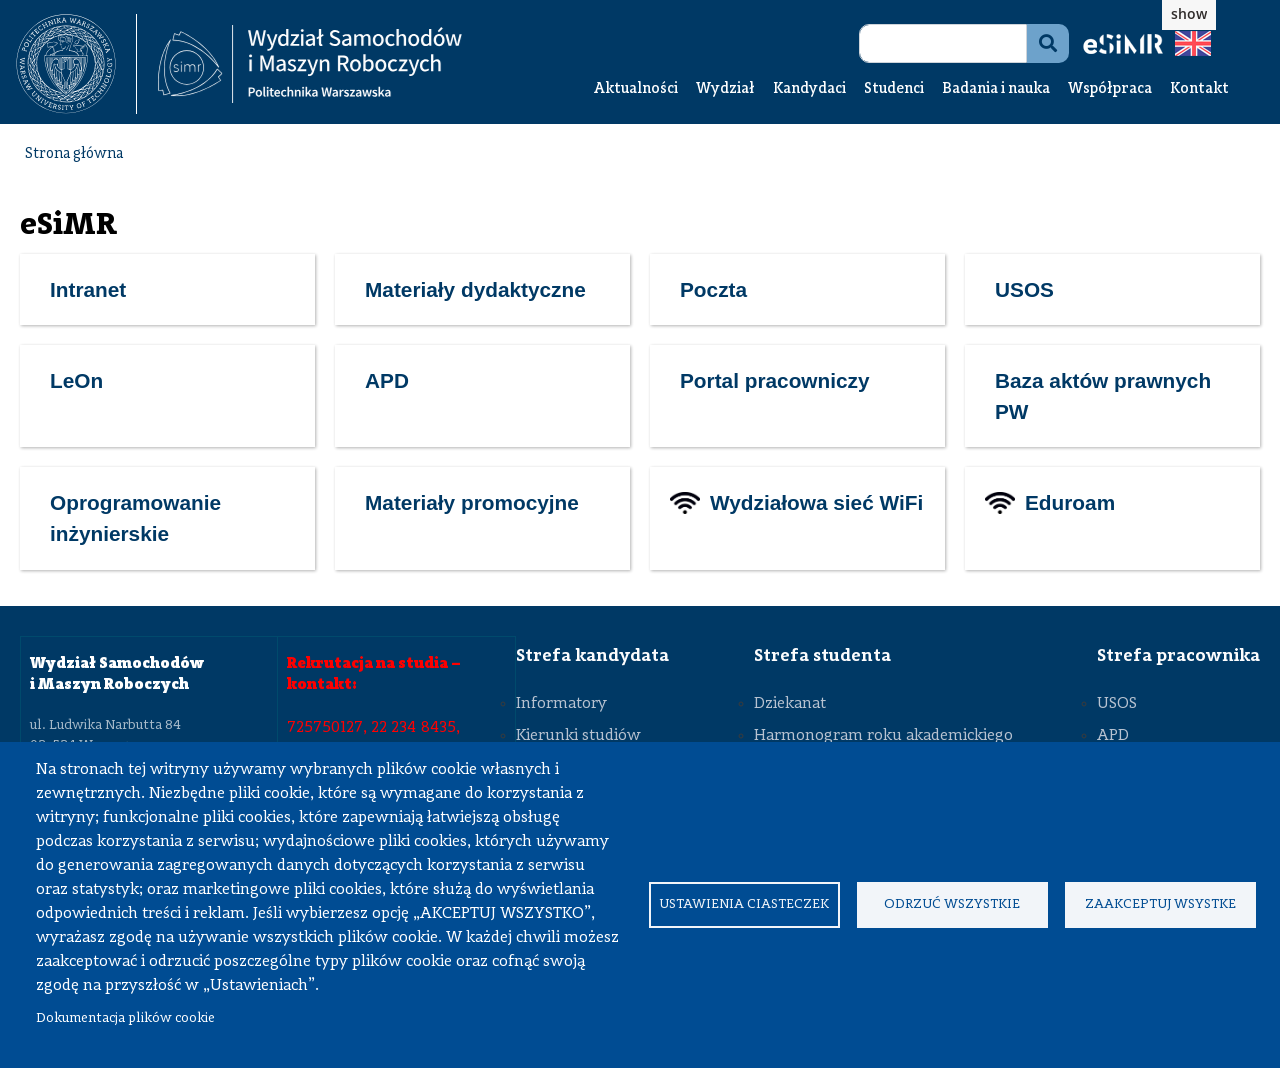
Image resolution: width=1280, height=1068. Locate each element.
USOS (1117, 704)
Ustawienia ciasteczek (744, 904)
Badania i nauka (996, 89)
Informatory (561, 704)
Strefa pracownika (1178, 656)
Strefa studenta (822, 656)
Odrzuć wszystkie (952, 904)
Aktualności (636, 89)
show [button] (1189, 13)
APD (1113, 736)
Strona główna (74, 154)
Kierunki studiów (578, 736)
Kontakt (1199, 89)
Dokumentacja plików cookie (125, 1018)
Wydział (725, 89)
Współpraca (1110, 89)
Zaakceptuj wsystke (1160, 904)
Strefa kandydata (592, 656)
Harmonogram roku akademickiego (883, 736)
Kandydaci (809, 89)
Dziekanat (790, 704)
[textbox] (76, 64)
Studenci (894, 89)
